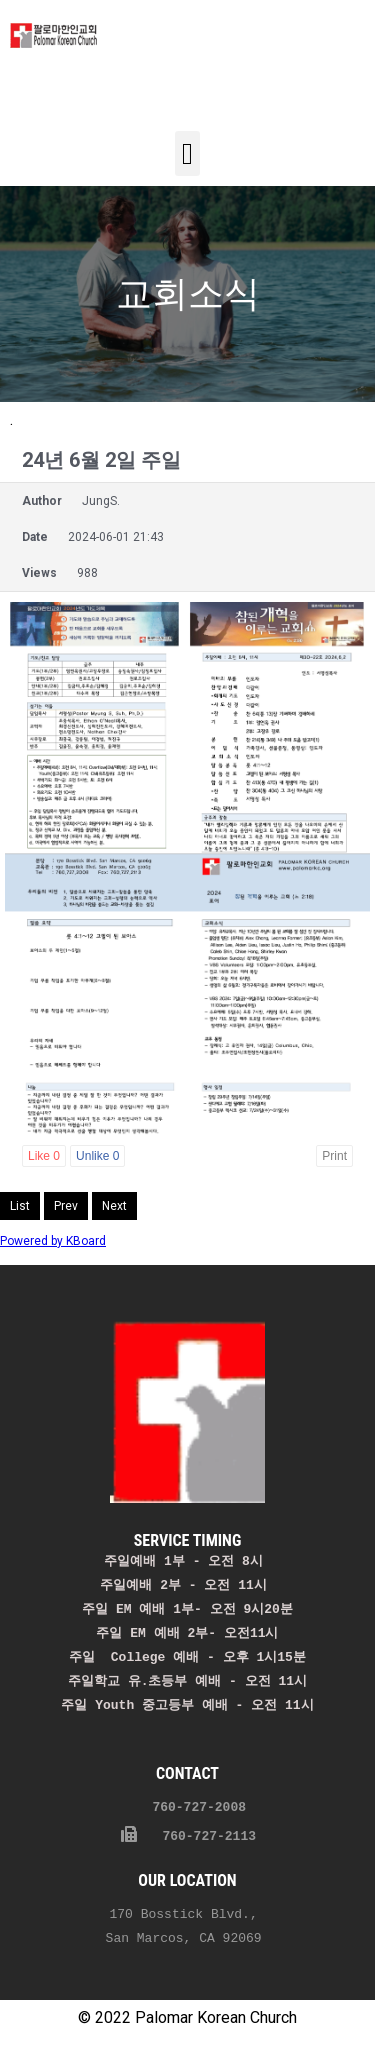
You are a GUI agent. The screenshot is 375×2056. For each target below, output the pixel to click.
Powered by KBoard (53, 1241)
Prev (66, 1206)
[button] (188, 153)
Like (44, 1156)
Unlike (97, 1156)
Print (334, 1156)
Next (114, 1206)
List (20, 1206)
